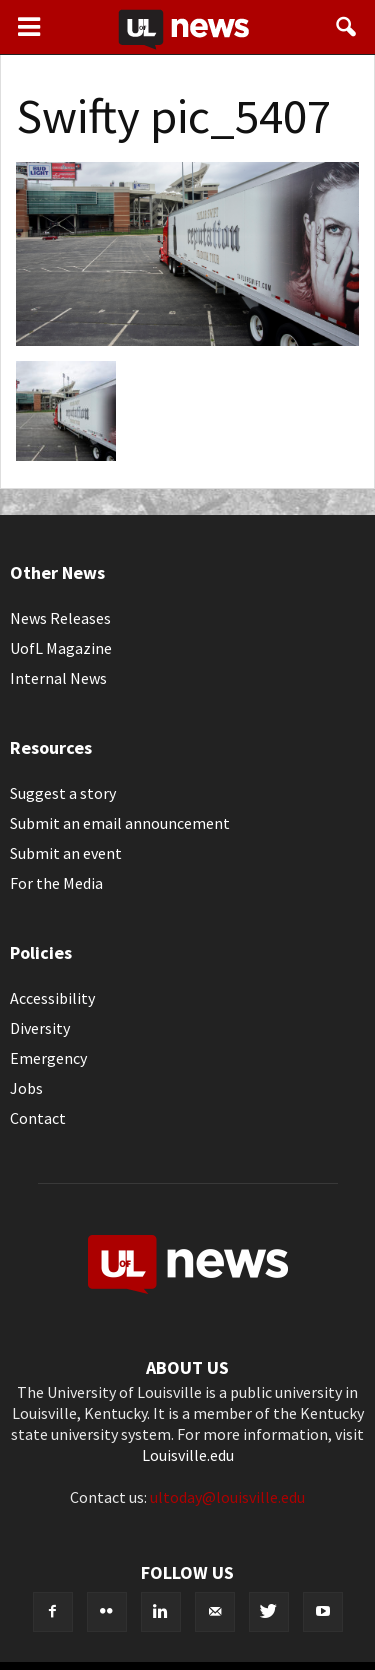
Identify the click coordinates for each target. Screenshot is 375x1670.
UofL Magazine (61, 648)
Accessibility (52, 998)
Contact (38, 1118)
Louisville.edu (188, 1455)
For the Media (56, 883)
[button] (347, 27)
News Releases (60, 618)
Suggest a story (63, 793)
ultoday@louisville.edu (227, 1497)
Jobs (26, 1088)
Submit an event (66, 853)
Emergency (48, 1058)
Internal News (58, 678)
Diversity (40, 1028)
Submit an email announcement (120, 823)
